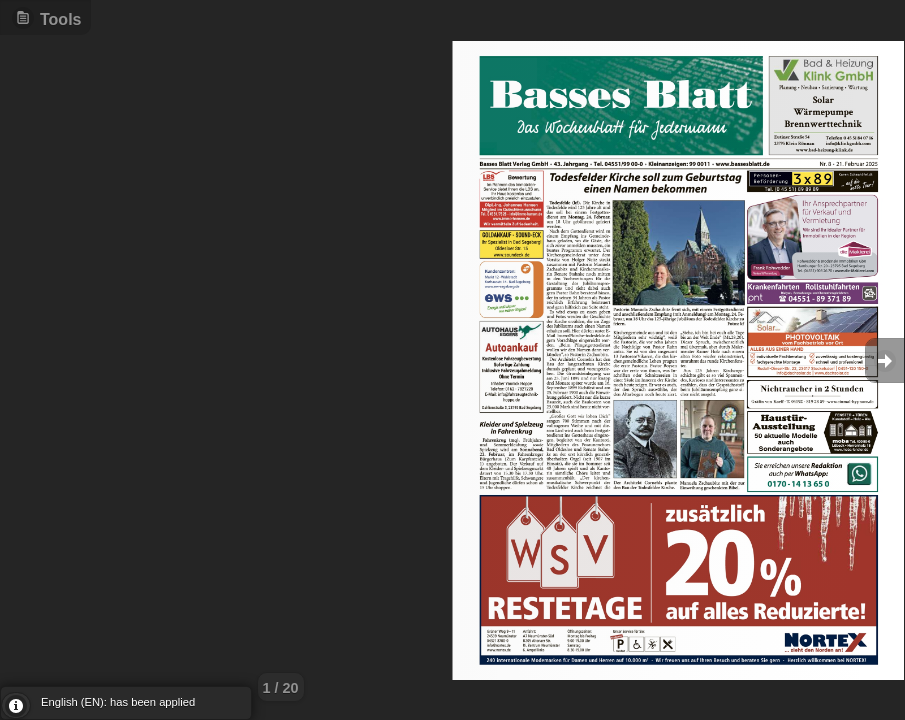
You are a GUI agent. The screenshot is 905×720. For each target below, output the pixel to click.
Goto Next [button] (885, 360)
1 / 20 (281, 688)
